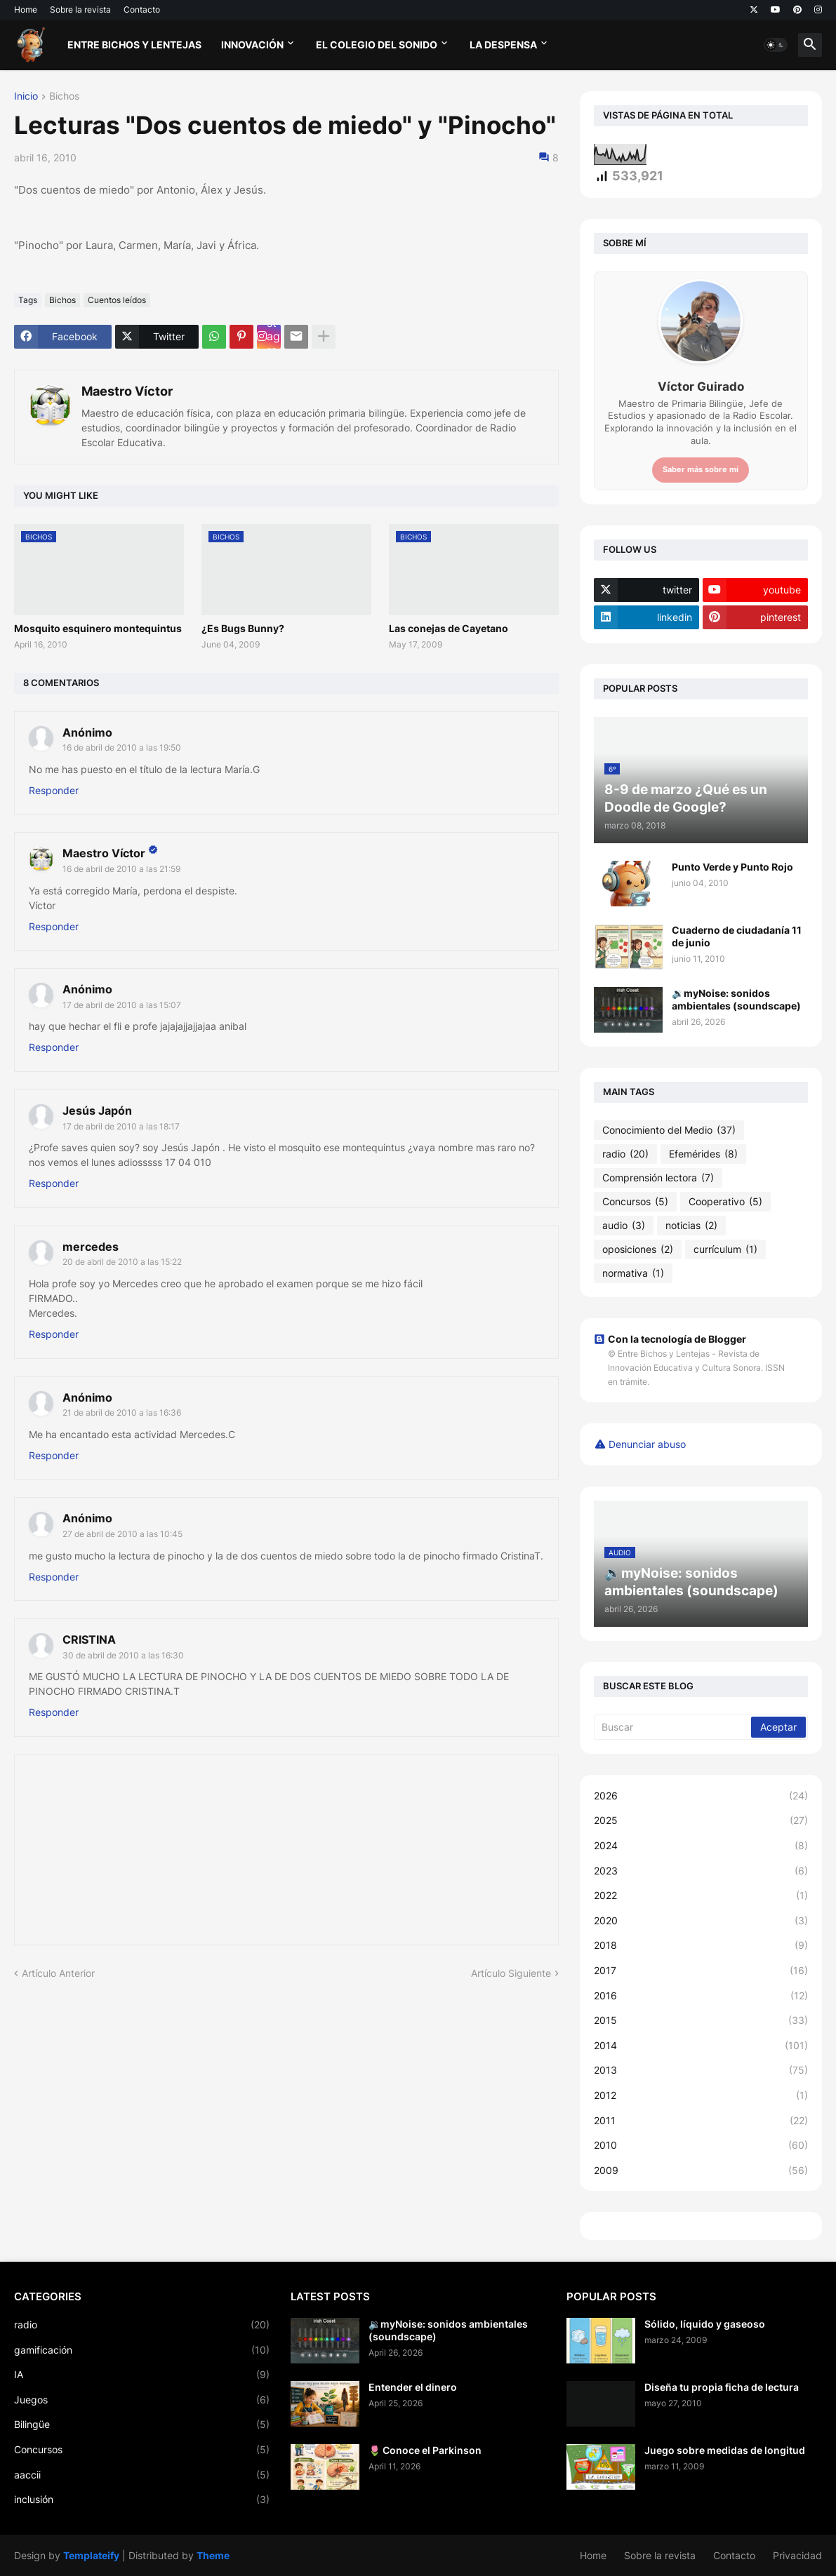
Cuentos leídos (117, 300)
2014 (701, 2046)
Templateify (91, 2555)
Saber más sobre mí (700, 469)
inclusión (142, 2500)
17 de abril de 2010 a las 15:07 (121, 1005)
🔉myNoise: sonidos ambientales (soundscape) (736, 999)
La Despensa (503, 45)
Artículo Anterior (58, 1973)
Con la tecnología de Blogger (670, 1339)
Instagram (273, 337)
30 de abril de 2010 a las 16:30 (123, 1655)
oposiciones (637, 1249)
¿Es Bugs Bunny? (242, 628)
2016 (701, 1996)
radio (625, 1154)
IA (142, 2375)
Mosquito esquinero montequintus (98, 628)
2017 (701, 1971)
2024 (701, 1846)
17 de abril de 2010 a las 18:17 (121, 1126)
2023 (701, 1871)
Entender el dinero (413, 2387)
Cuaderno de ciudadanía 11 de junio (737, 936)
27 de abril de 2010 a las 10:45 (122, 1534)
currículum (725, 1249)
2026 (701, 1796)
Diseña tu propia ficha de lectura (721, 2387)
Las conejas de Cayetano (448, 628)
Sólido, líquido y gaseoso (704, 2324)
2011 (701, 2121)
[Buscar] (673, 1727)
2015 (701, 2020)
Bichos (64, 96)
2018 (701, 1945)
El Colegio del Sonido (376, 45)
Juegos (142, 2400)
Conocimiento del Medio (669, 1130)
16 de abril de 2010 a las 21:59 (121, 869)
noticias (691, 1226)
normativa (633, 1273)
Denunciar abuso (647, 1444)
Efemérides (703, 1154)
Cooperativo (725, 1202)
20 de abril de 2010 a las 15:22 (122, 1261)
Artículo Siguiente (511, 1973)
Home (25, 9)
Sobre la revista (80, 9)
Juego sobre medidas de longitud (724, 2450)
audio (623, 1226)
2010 (701, 2145)
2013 (701, 2070)
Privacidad (797, 2555)
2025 (701, 1820)
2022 (701, 1896)
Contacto (142, 9)
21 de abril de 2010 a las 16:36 (121, 1412)
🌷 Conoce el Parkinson (425, 2450)
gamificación (142, 2350)
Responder (54, 790)
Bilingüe (142, 2424)
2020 (701, 1921)
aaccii (142, 2475)
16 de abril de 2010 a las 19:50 (121, 747)
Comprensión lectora (658, 1178)
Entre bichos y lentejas (134, 45)
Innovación (252, 45)
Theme (213, 2555)
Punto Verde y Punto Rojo (732, 867)
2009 (701, 2171)
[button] (776, 45)
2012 (701, 2095)
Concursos (635, 1202)
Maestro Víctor (127, 391)
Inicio (26, 96)
